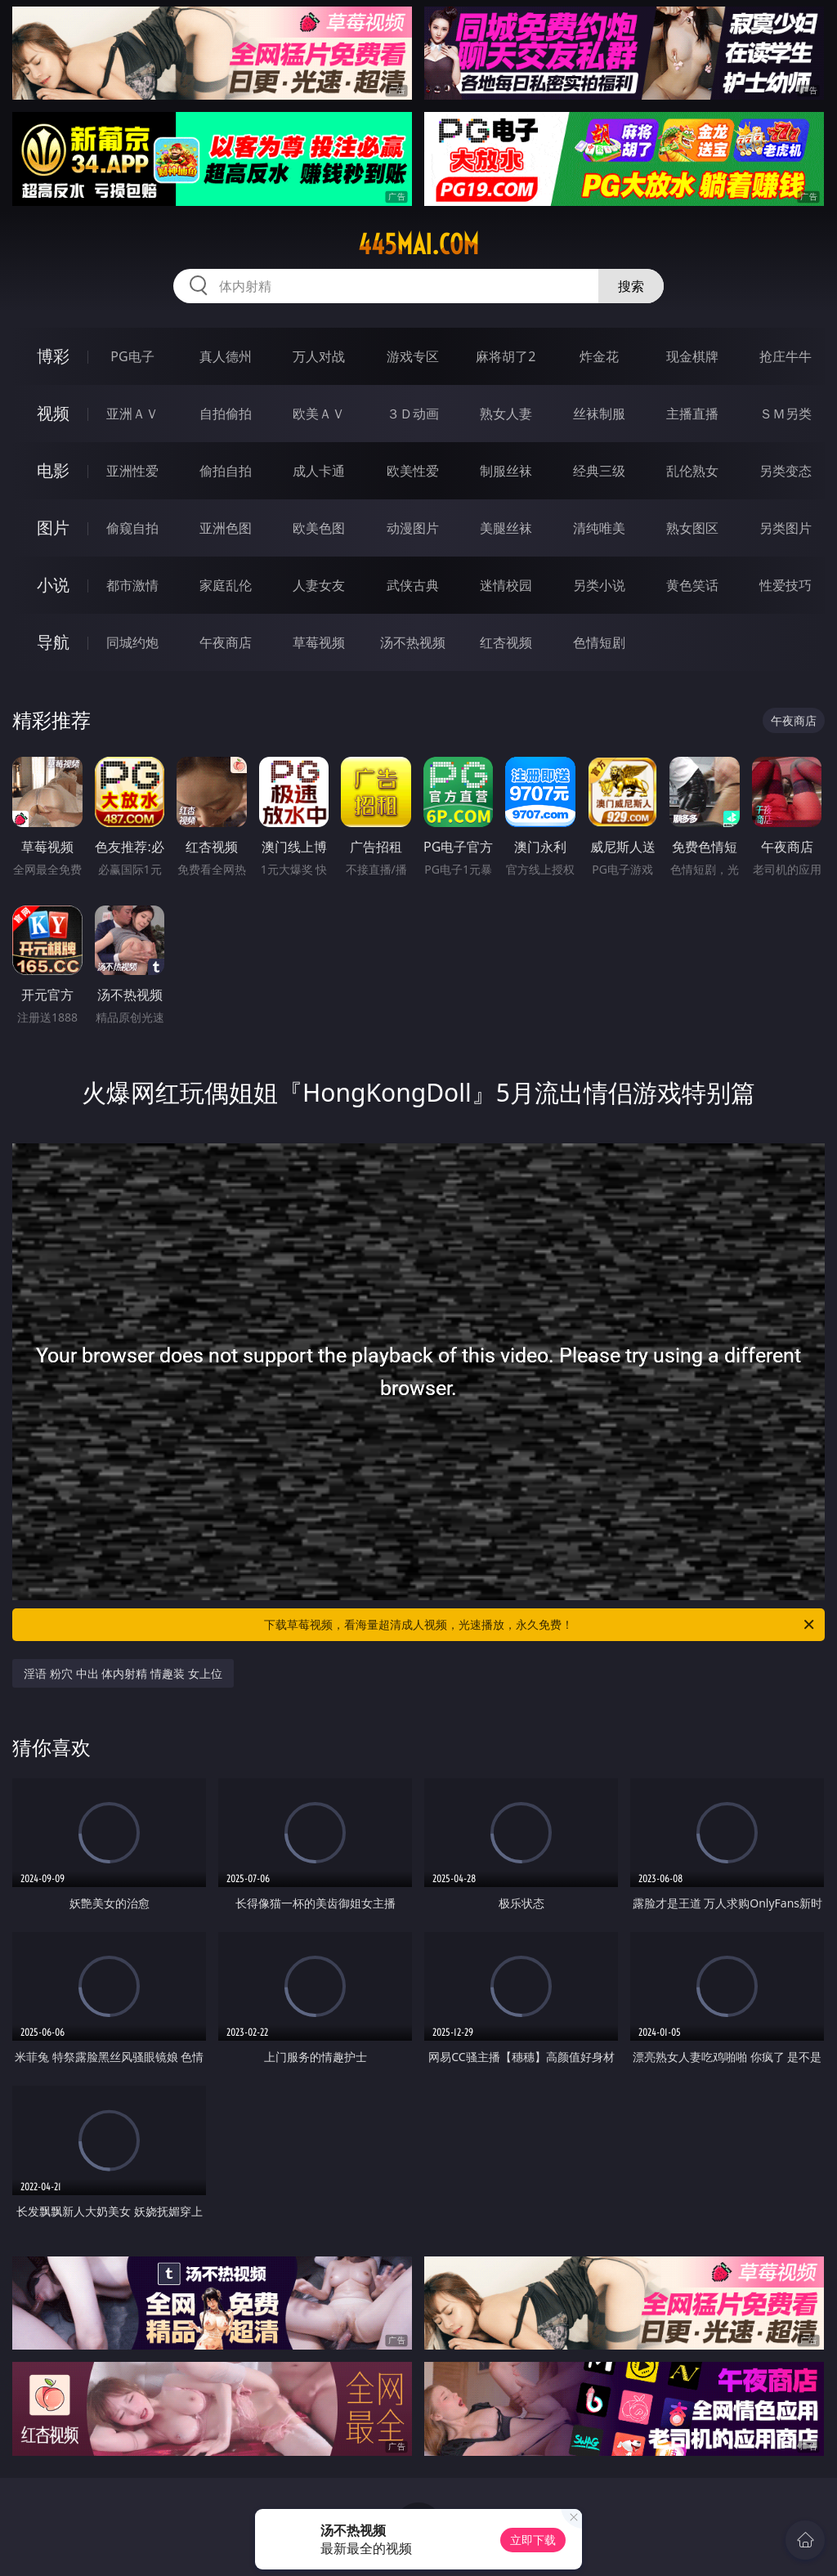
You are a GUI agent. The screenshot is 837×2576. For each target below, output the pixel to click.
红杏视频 (506, 642)
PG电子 (132, 356)
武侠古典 (413, 585)
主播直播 (692, 414)
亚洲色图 (225, 528)
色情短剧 (599, 642)
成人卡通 (319, 471)
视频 (53, 413)
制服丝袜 (506, 471)
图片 (53, 528)
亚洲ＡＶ (132, 414)
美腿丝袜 (506, 528)
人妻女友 (319, 585)
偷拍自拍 (225, 471)
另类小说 (599, 585)
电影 (53, 470)
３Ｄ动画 (413, 414)
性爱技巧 (785, 585)
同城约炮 (132, 642)
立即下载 (533, 2539)
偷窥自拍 (132, 528)
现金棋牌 (692, 356)
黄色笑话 (692, 585)
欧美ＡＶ (319, 414)
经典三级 (599, 471)
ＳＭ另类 (785, 414)
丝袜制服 (599, 414)
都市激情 (132, 585)
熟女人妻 (506, 414)
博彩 (53, 356)
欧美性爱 (413, 471)
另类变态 (785, 471)
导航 (53, 642)
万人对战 (319, 356)
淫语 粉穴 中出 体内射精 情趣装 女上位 (123, 1673)
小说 (53, 585)
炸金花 (599, 356)
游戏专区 (413, 356)
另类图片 (785, 528)
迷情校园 (506, 585)
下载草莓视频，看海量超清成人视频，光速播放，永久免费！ (540, 1625)
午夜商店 (225, 642)
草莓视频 (319, 642)
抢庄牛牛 (785, 356)
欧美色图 (319, 528)
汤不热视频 (412, 642)
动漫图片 (413, 528)
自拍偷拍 (225, 414)
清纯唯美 (599, 528)
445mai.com (418, 244)
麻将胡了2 (505, 356)
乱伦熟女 (692, 471)
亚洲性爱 (132, 471)
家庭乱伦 (225, 585)
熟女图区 (692, 528)
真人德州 (225, 356)
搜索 (631, 286)
